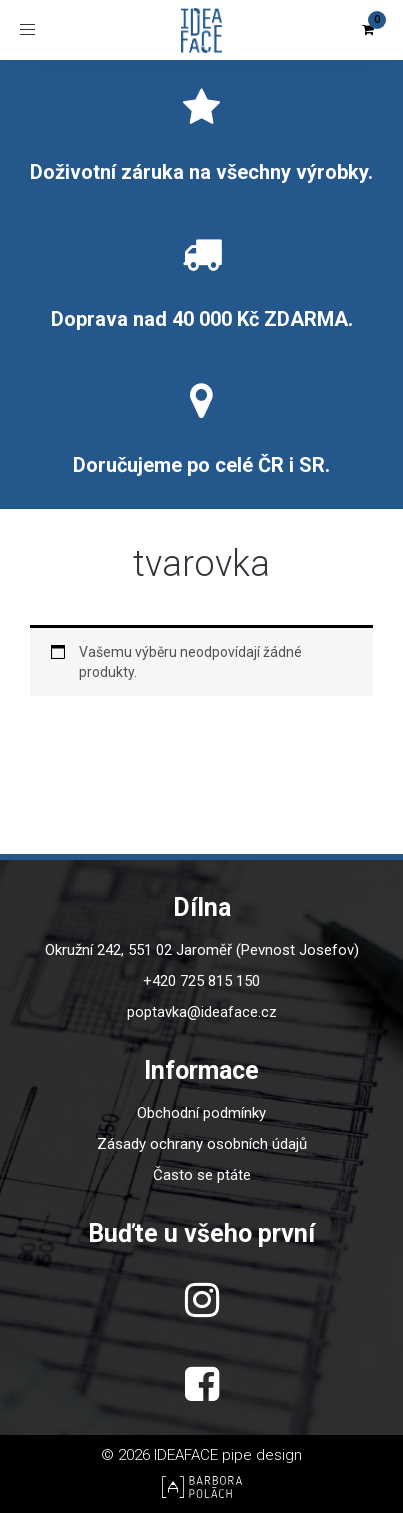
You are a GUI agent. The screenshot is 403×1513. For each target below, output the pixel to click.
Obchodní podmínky (201, 1113)
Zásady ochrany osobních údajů (202, 1144)
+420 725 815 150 (201, 981)
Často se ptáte (202, 1175)
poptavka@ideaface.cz (202, 1012)
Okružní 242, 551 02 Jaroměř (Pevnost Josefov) (202, 950)
